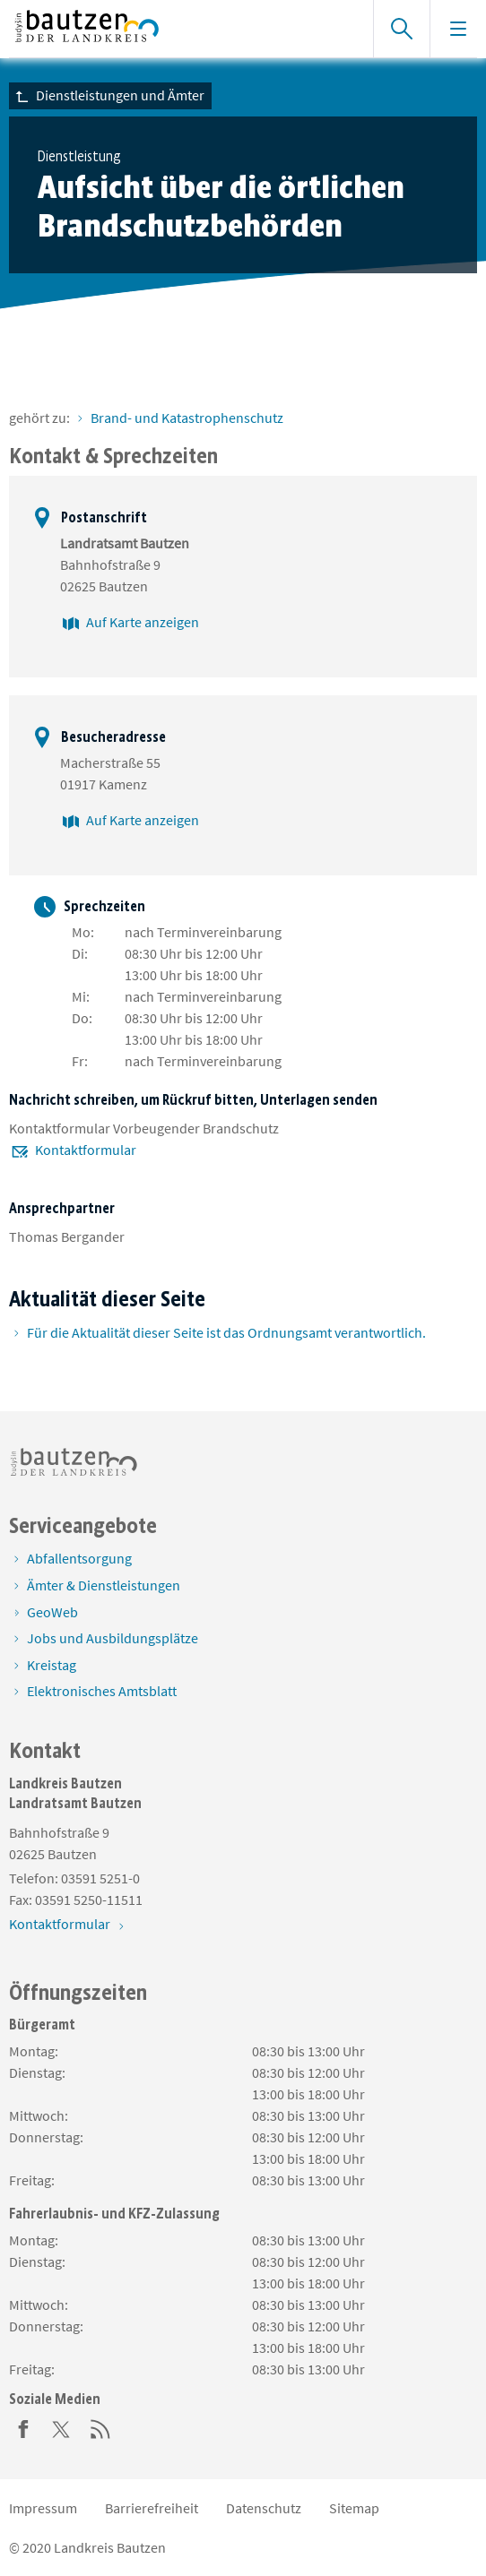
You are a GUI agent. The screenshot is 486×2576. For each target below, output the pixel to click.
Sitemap (354, 2508)
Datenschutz (263, 2508)
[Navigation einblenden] (458, 28)
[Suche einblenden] (401, 28)
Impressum (43, 2508)
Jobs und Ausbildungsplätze (112, 1638)
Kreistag (51, 1665)
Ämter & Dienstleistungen (103, 1585)
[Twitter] (62, 2427)
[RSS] (100, 2427)
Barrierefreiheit (151, 2508)
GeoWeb (52, 1612)
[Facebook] (23, 2427)
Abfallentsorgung (79, 1558)
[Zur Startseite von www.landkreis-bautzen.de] (182, 28)
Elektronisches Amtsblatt (102, 1691)
